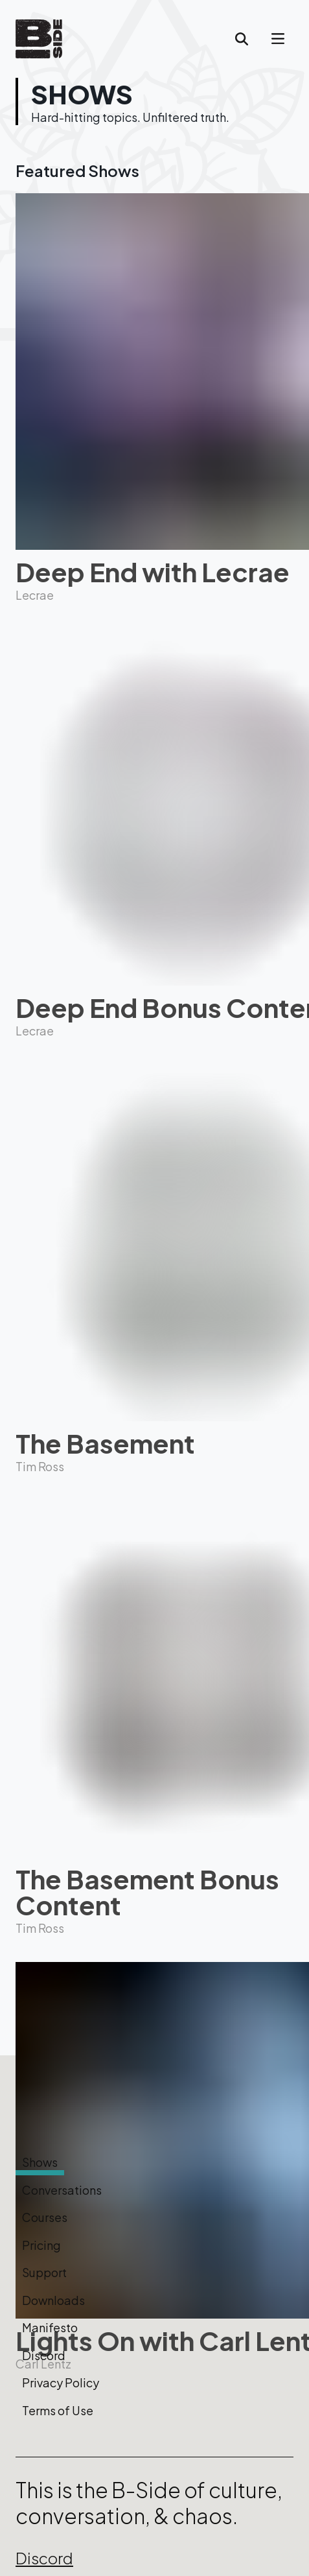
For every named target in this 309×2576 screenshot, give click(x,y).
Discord (43, 2355)
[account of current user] (277, 38)
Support (44, 2272)
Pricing (41, 2245)
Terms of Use (57, 2411)
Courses (44, 2217)
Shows (40, 2162)
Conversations (62, 2190)
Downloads (53, 2300)
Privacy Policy (60, 2383)
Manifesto (50, 2328)
